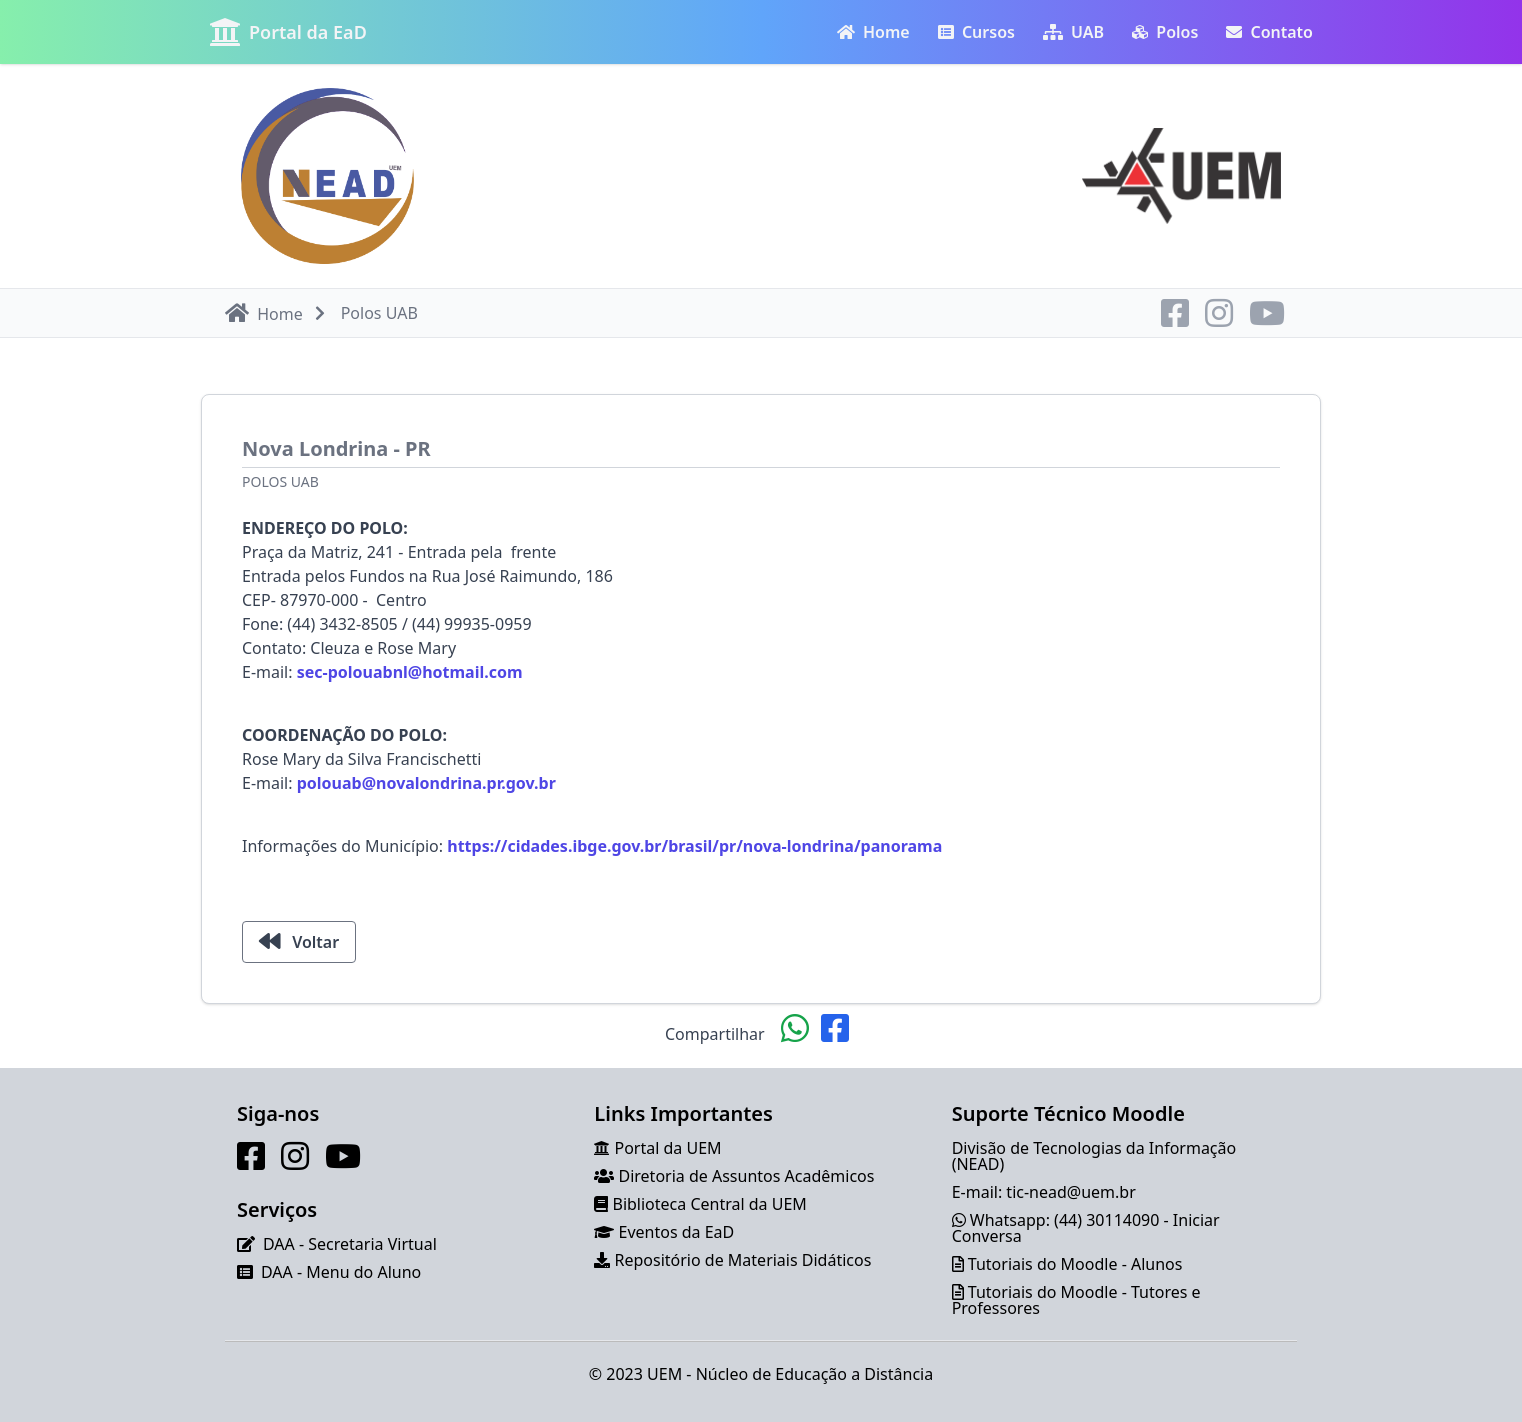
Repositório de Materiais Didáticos (743, 1260)
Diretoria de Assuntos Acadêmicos (747, 1176)
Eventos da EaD (677, 1232)
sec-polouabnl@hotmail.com (410, 672)
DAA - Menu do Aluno (341, 1272)
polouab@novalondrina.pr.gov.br (426, 783)
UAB (1073, 32)
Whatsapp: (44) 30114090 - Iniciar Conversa (1086, 1228)
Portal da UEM (668, 1148)
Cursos (976, 32)
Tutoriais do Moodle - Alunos (1075, 1264)
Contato (1269, 32)
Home (873, 32)
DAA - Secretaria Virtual (350, 1244)
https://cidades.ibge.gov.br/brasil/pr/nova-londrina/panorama (694, 846)
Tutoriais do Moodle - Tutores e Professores (1076, 1300)
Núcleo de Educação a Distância (815, 1374)
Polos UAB (280, 481)
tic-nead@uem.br (1070, 1192)
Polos (1165, 32)
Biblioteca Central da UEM (710, 1204)
